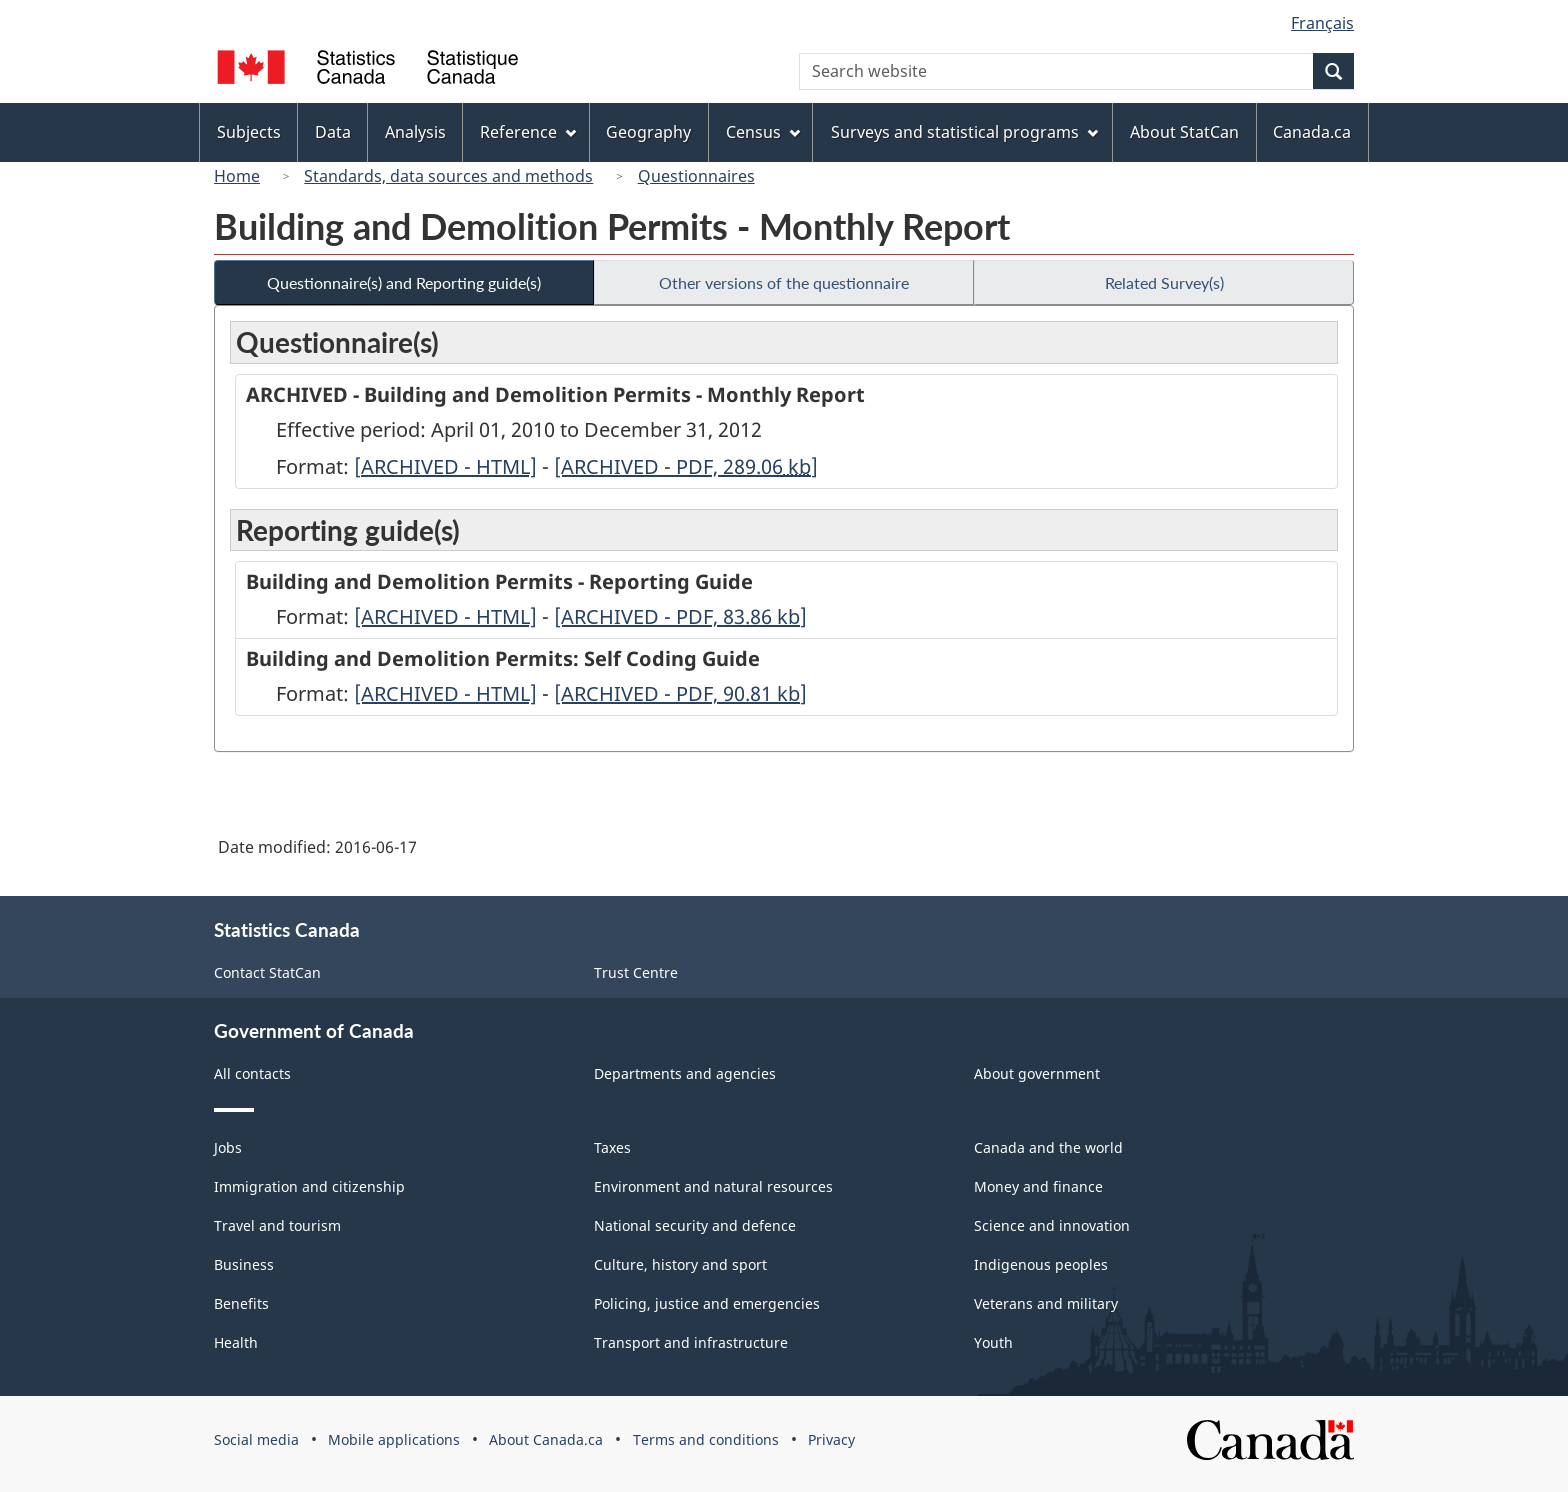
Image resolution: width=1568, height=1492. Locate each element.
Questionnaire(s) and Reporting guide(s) (404, 282)
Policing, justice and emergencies (707, 1303)
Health (236, 1342)
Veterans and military (1046, 1303)
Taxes (612, 1147)
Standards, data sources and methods (448, 176)
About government (1037, 1073)
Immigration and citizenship (309, 1186)
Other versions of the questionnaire (784, 282)
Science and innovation (1052, 1225)
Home (237, 176)
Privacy (831, 1439)
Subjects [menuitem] (249, 132)
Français (1322, 23)
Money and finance (1038, 1186)
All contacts (252, 1073)
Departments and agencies (685, 1073)
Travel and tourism (277, 1225)
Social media (256, 1439)
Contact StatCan (267, 972)
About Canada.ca (546, 1439)
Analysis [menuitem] (415, 132)
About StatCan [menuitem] (1184, 132)
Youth (993, 1342)
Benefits (241, 1303)
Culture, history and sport (680, 1264)
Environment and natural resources (713, 1186)
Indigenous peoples (1041, 1264)
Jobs (228, 1147)
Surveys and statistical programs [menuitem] (964, 132)
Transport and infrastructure (691, 1342)
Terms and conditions (706, 1439)
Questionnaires (696, 176)
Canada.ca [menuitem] (1312, 132)
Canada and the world (1048, 1147)
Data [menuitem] (333, 132)
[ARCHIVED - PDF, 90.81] (680, 693)
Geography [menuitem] (648, 132)
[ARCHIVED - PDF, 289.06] (686, 466)
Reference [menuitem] (528, 132)
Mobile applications (394, 1439)
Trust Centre (636, 972)
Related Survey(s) (1164, 282)
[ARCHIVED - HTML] (445, 466)
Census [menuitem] (763, 132)
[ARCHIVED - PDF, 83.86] (680, 616)
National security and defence (695, 1225)
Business (244, 1264)
